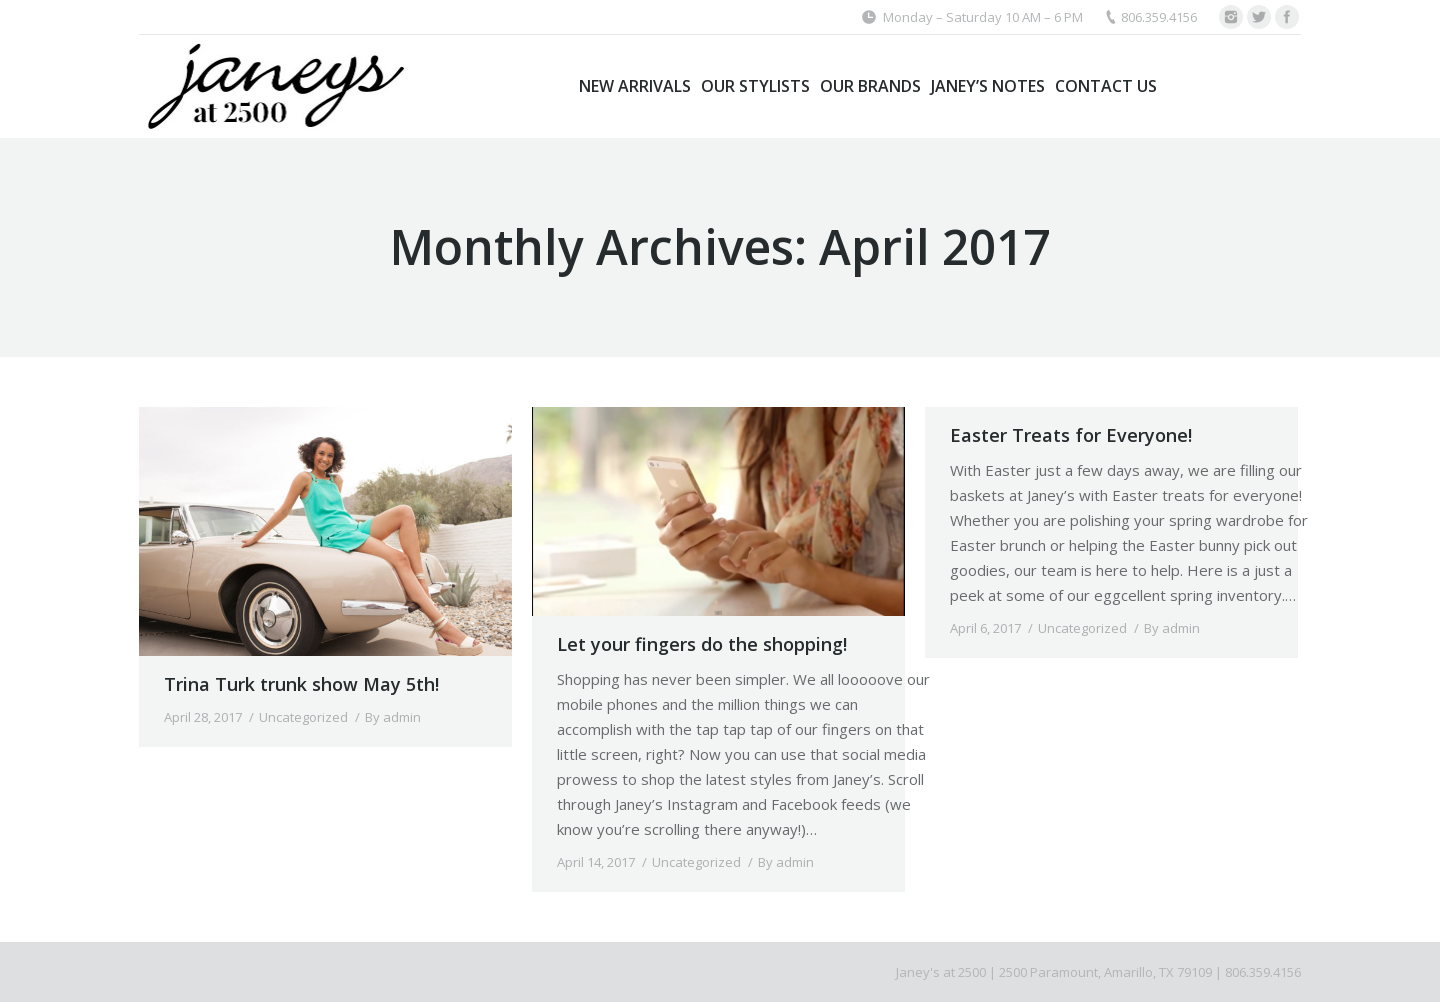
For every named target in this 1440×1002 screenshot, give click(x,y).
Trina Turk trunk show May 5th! (301, 684)
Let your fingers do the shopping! (702, 644)
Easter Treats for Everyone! (1071, 435)
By (393, 717)
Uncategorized (303, 717)
